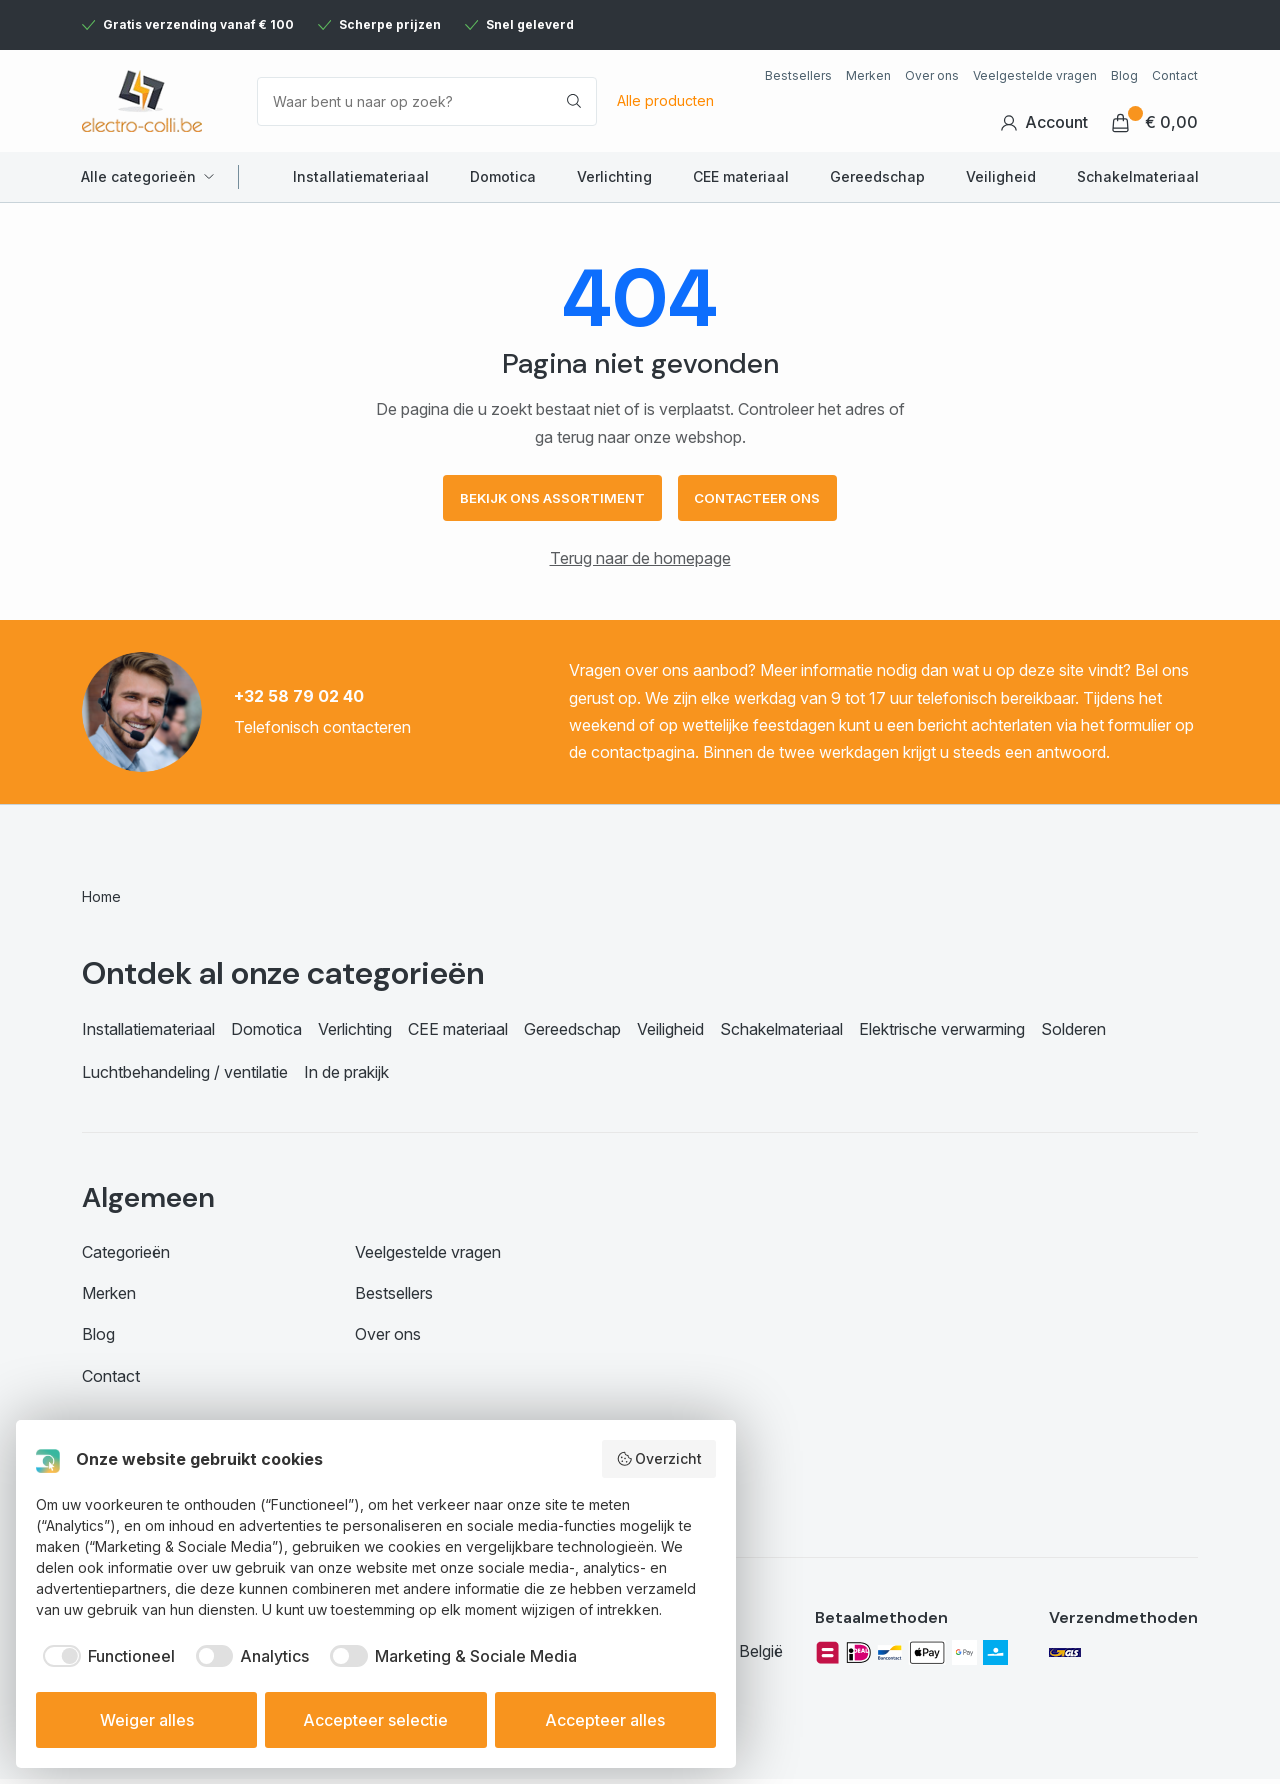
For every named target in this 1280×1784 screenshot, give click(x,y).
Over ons (932, 75)
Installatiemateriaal (361, 176)
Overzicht (659, 1459)
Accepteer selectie (375, 1720)
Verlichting (614, 176)
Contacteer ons (766, 500)
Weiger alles (147, 1720)
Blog (1124, 75)
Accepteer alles (605, 1720)
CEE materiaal (741, 176)
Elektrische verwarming (942, 1034)
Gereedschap (877, 176)
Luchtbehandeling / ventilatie (185, 1077)
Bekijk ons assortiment (546, 500)
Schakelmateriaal (1138, 176)
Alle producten (665, 100)
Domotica (503, 176)
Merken (868, 75)
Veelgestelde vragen (1035, 75)
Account (1044, 122)
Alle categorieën (138, 176)
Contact (1175, 75)
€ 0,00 (1155, 122)
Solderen (1073, 1034)
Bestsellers (798, 75)
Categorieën (126, 1257)
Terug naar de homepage (640, 563)
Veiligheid (1001, 176)
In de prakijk (346, 1077)
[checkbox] (105, 1656)
